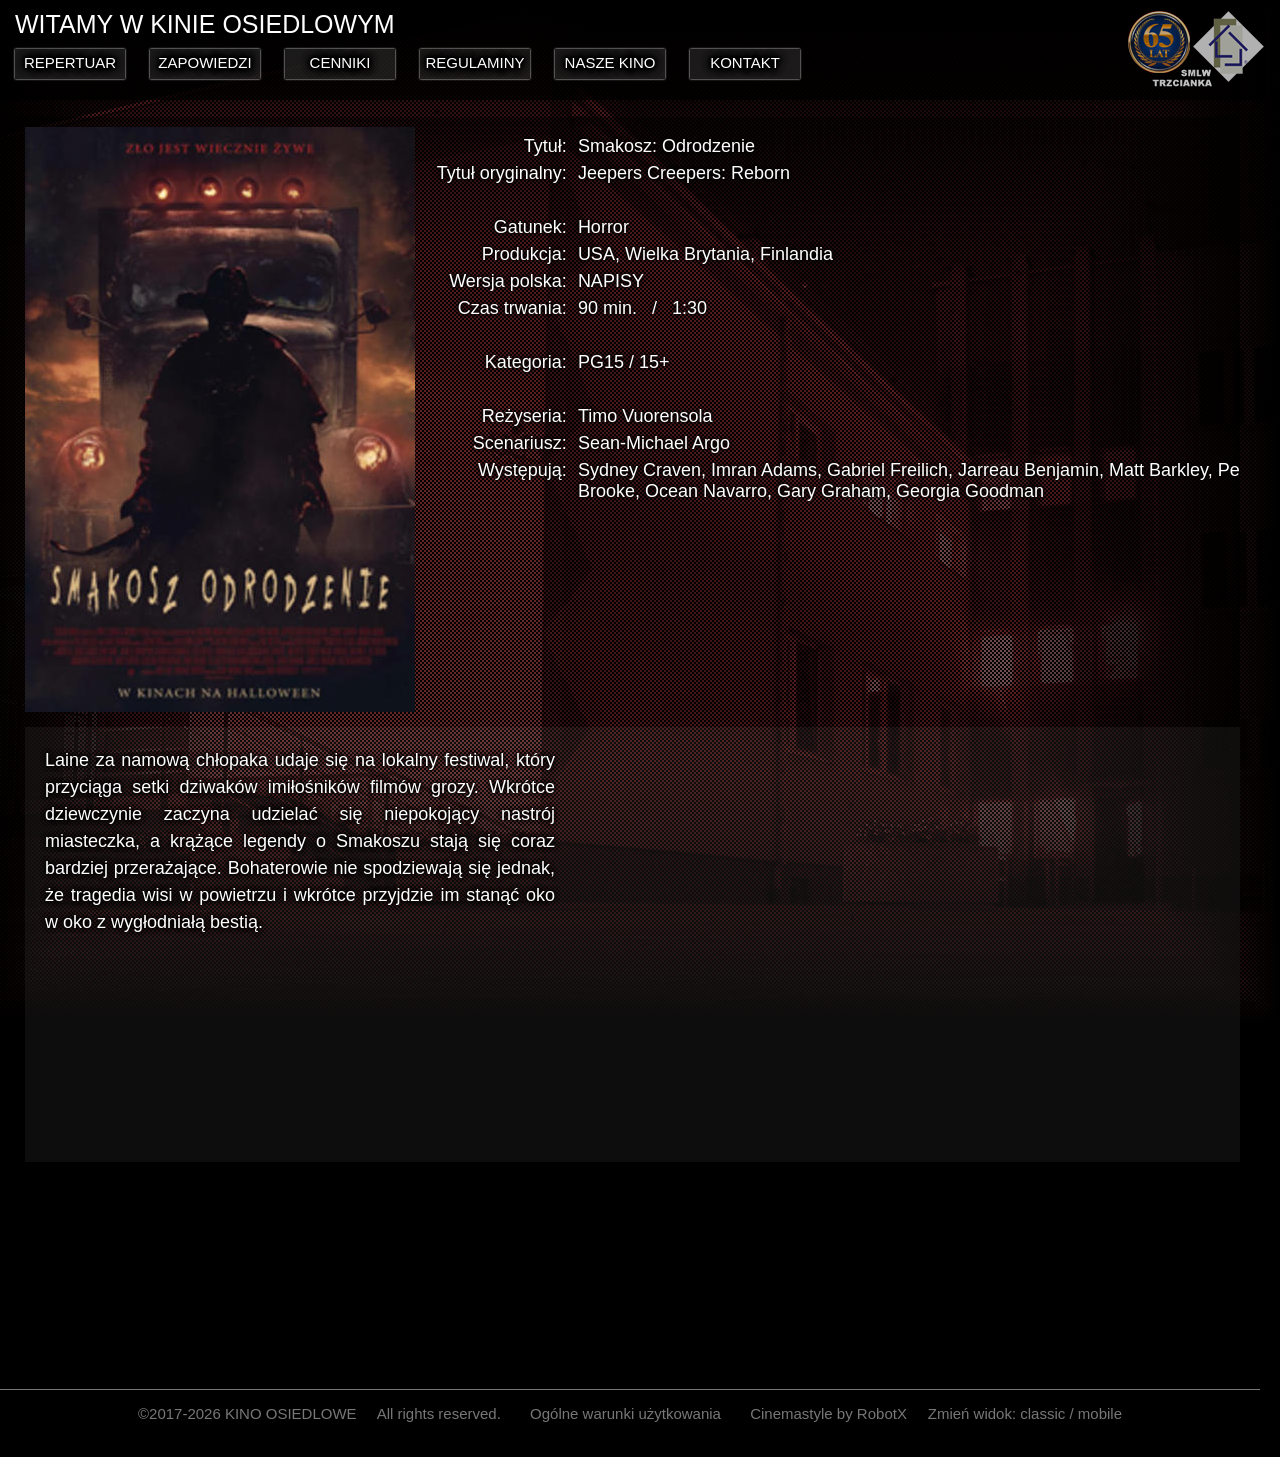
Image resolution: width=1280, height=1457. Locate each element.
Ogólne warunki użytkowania (625, 1413)
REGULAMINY (474, 62)
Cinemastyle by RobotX (828, 1413)
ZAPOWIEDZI (204, 62)
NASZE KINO (610, 62)
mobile (1100, 1413)
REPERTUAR (70, 62)
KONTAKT (745, 62)
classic (1042, 1413)
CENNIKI (340, 62)
